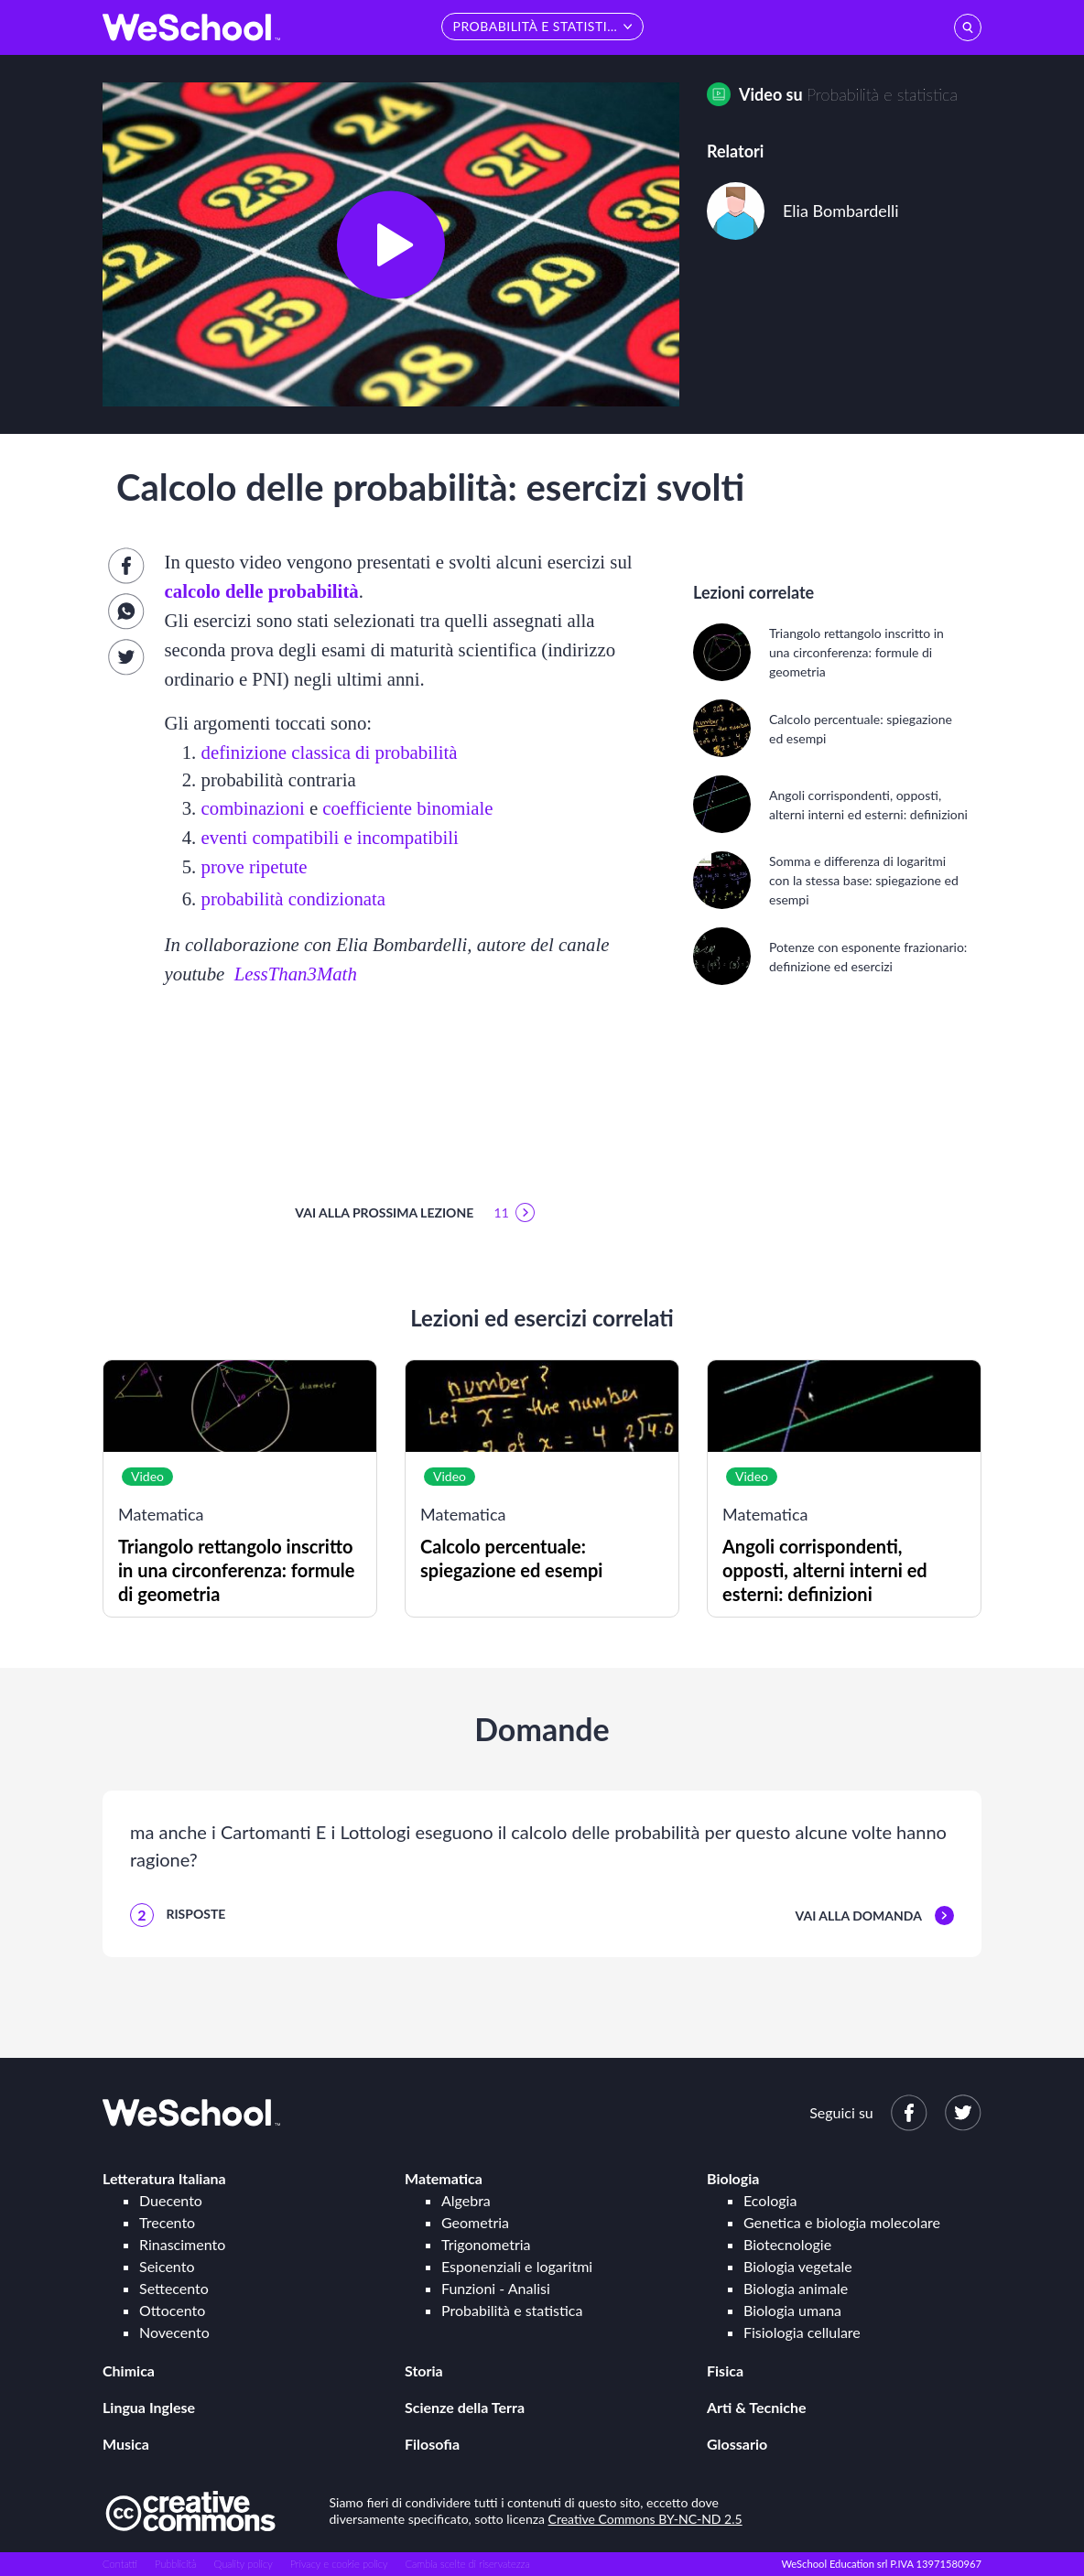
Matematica (443, 2178)
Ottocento (172, 2310)
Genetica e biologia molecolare (841, 2222)
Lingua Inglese (149, 2407)
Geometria (475, 2222)
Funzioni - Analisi (495, 2288)
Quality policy (242, 2564)
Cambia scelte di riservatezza (467, 2564)
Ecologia (770, 2200)
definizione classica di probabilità (329, 752)
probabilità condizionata (293, 898)
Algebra (466, 2200)
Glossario (737, 2443)
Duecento (170, 2200)
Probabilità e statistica (882, 94)
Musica (126, 2443)
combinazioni (253, 807)
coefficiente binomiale (407, 807)
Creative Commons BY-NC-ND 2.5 (645, 2519)
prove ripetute (254, 866)
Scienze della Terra (465, 2407)
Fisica (725, 2370)
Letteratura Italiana (164, 2178)
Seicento (166, 2266)
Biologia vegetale (797, 2266)
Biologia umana (792, 2310)
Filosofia (432, 2443)
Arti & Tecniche (757, 2407)
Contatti (120, 2564)
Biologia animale (795, 2288)
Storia (424, 2370)
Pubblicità (176, 2564)
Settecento (174, 2288)
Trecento (167, 2222)
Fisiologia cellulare (802, 2332)
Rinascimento (182, 2244)
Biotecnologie (787, 2244)
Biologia (733, 2178)
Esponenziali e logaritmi (516, 2266)
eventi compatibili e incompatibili (330, 837)
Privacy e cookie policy (339, 2564)
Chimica (129, 2370)
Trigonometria (486, 2244)
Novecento (174, 2332)
